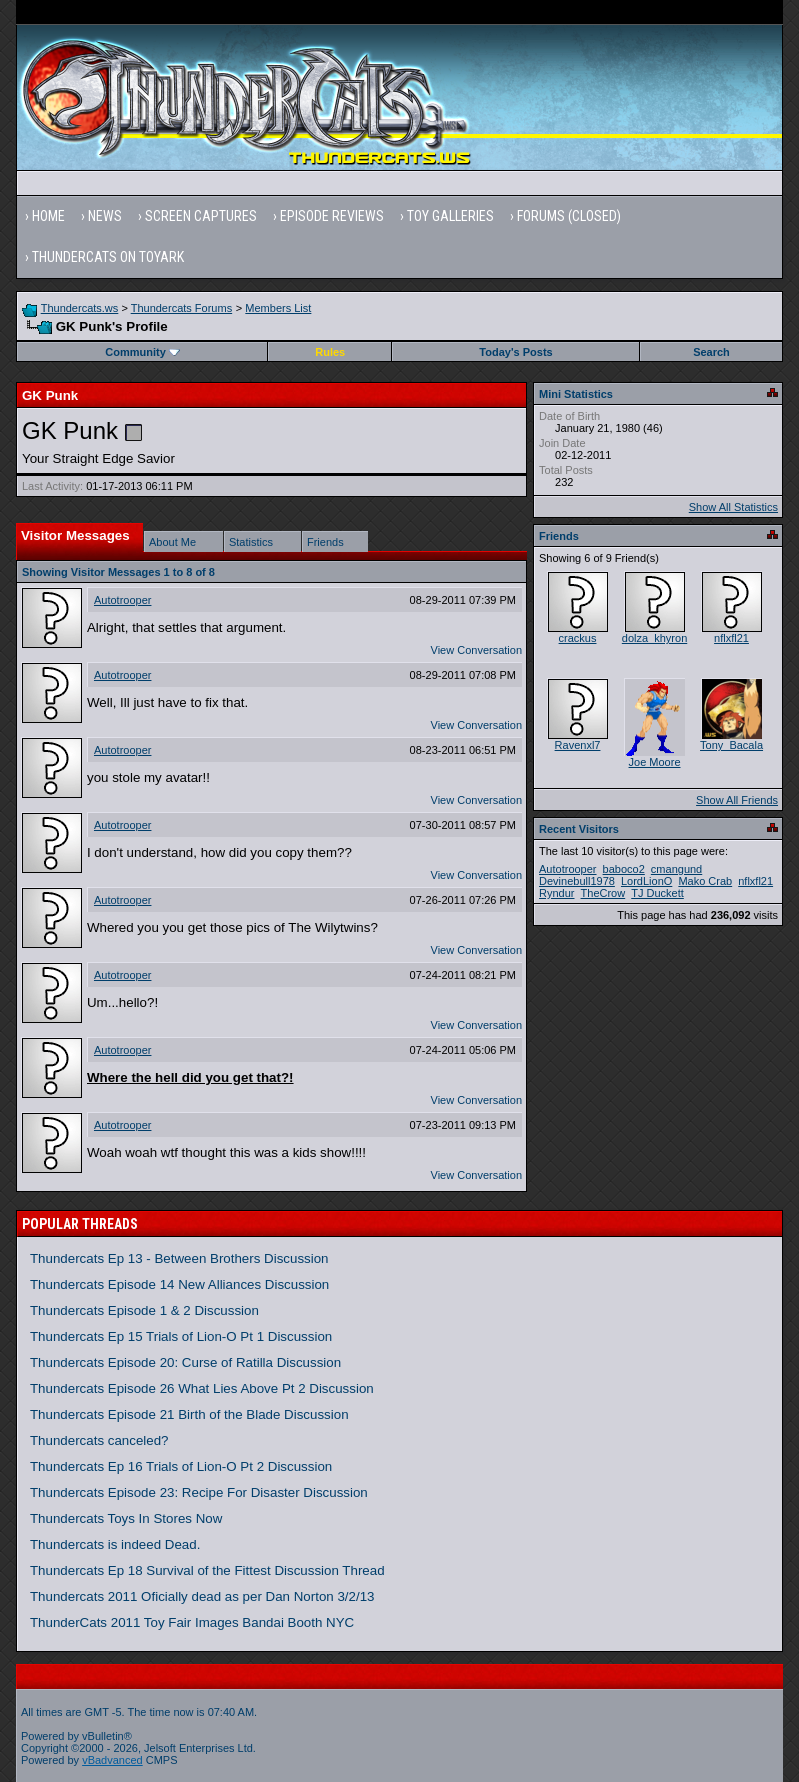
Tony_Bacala (731, 745)
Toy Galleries (450, 216)
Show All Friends (737, 800)
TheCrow (603, 893)
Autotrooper (122, 600)
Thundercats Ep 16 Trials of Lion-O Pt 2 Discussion (181, 1466)
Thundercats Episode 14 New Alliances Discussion (179, 1284)
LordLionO (646, 881)
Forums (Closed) (569, 216)
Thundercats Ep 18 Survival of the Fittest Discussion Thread (207, 1570)
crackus (578, 638)
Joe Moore (655, 762)
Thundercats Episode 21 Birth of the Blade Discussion (189, 1414)
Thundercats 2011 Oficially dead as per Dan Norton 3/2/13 (202, 1596)
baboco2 (624, 869)
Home (48, 216)
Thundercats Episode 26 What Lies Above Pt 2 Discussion (202, 1388)
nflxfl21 (731, 638)
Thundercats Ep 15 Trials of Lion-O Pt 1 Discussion (181, 1336)
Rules (330, 352)
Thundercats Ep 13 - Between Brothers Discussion (179, 1258)
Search (711, 352)
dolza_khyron (654, 638)
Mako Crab (705, 881)
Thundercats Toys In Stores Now (126, 1518)
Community (142, 352)
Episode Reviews (332, 216)
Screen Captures (201, 216)
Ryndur (556, 893)
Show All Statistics (733, 507)
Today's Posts (515, 352)
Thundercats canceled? (99, 1440)
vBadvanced (112, 1760)
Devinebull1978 (577, 881)
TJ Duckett (657, 893)
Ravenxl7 (578, 745)
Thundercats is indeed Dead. (115, 1544)
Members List (278, 308)
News (105, 216)
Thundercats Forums (181, 308)
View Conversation (477, 650)
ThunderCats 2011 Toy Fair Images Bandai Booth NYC (192, 1622)
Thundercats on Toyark (108, 257)
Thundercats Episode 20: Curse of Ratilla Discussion (185, 1362)
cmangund (676, 869)
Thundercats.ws (80, 308)
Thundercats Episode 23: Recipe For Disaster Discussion (199, 1492)
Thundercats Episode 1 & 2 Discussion (144, 1310)
